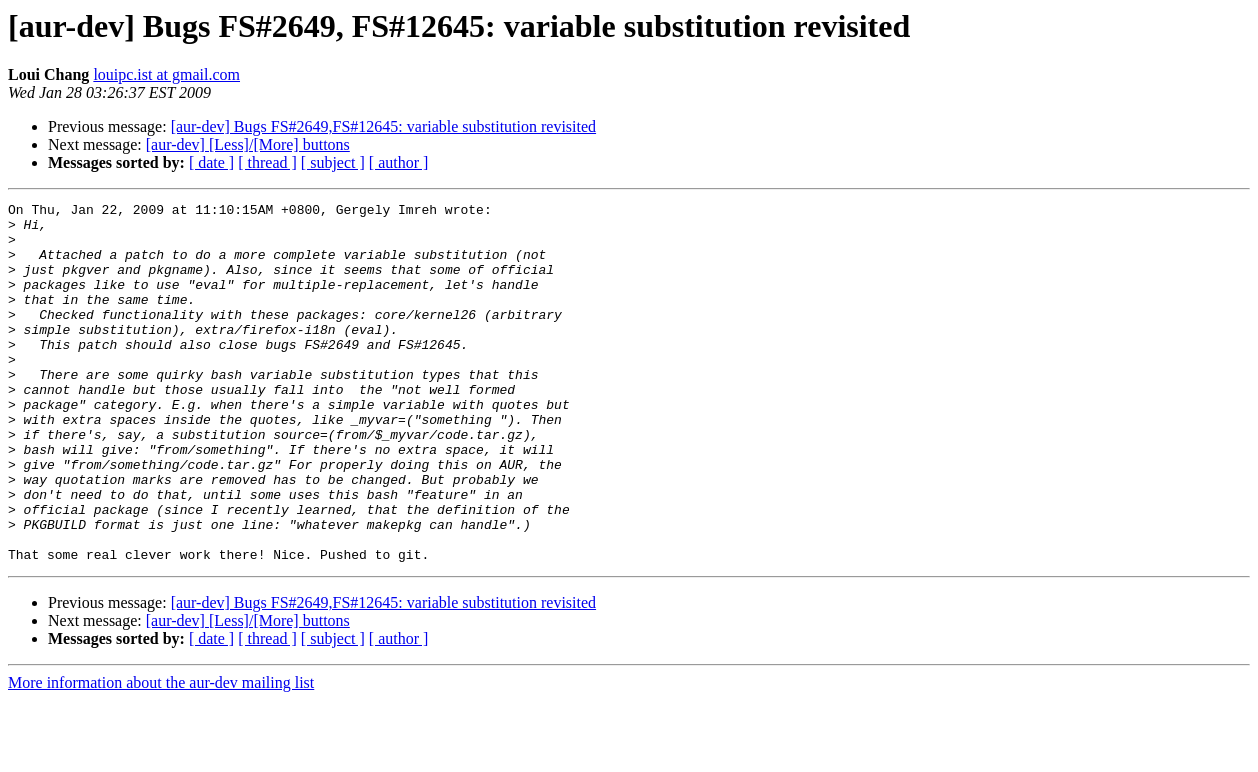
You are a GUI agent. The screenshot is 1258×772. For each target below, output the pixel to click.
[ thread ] (267, 162)
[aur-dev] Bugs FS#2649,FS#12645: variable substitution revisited (383, 126)
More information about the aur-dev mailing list (161, 754)
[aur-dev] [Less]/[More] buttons (248, 144)
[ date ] (211, 162)
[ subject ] (333, 162)
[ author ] (399, 162)
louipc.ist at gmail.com (166, 74)
